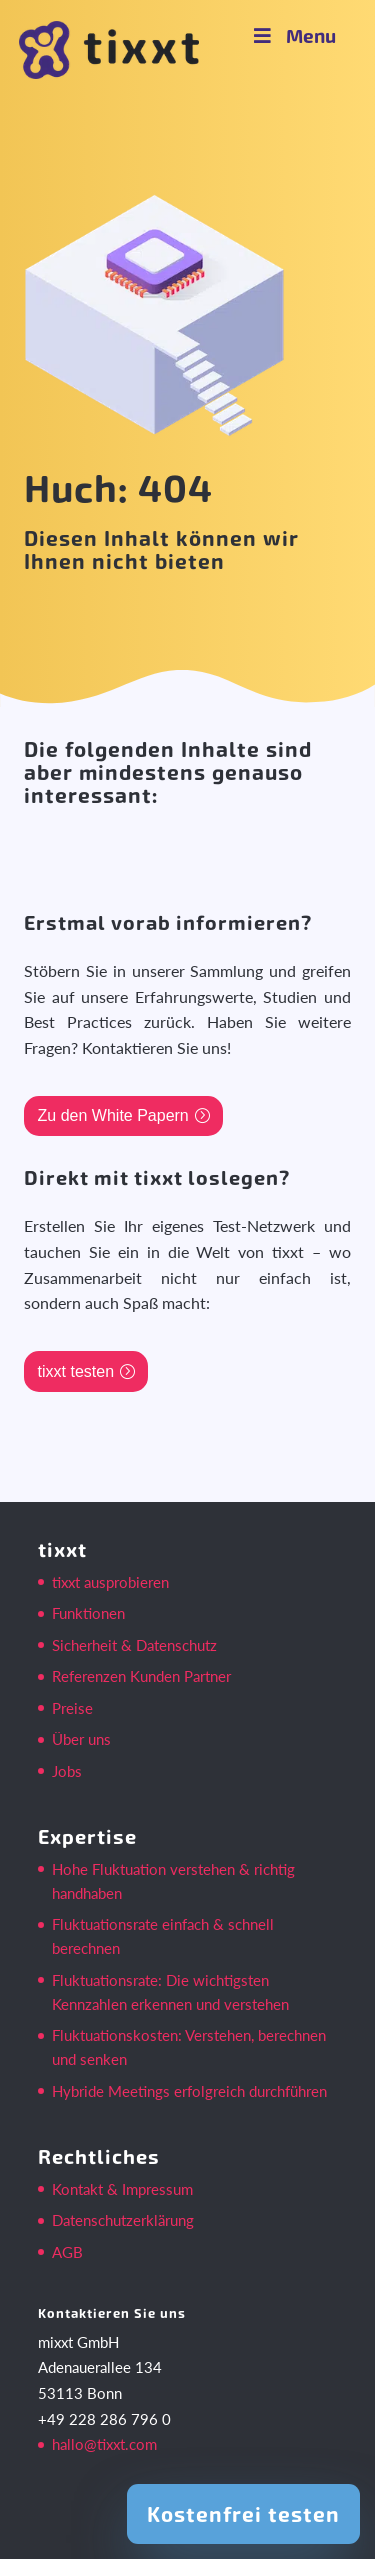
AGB (67, 2252)
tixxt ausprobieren (110, 1582)
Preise (72, 1708)
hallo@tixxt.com (104, 2444)
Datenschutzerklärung (123, 2220)
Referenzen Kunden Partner (141, 1676)
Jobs (67, 1771)
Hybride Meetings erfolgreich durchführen (189, 2091)
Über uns (81, 1739)
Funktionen (88, 1613)
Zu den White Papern (113, 1115)
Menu (293, 35)
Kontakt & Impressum (122, 2189)
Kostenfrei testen (243, 2513)
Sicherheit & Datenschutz (134, 1645)
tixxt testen (76, 1371)
